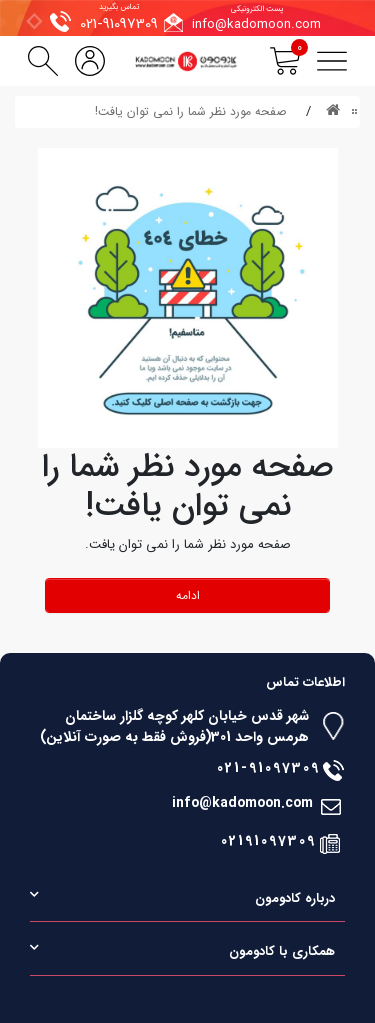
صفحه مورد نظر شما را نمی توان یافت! (190, 111)
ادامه (188, 595)
